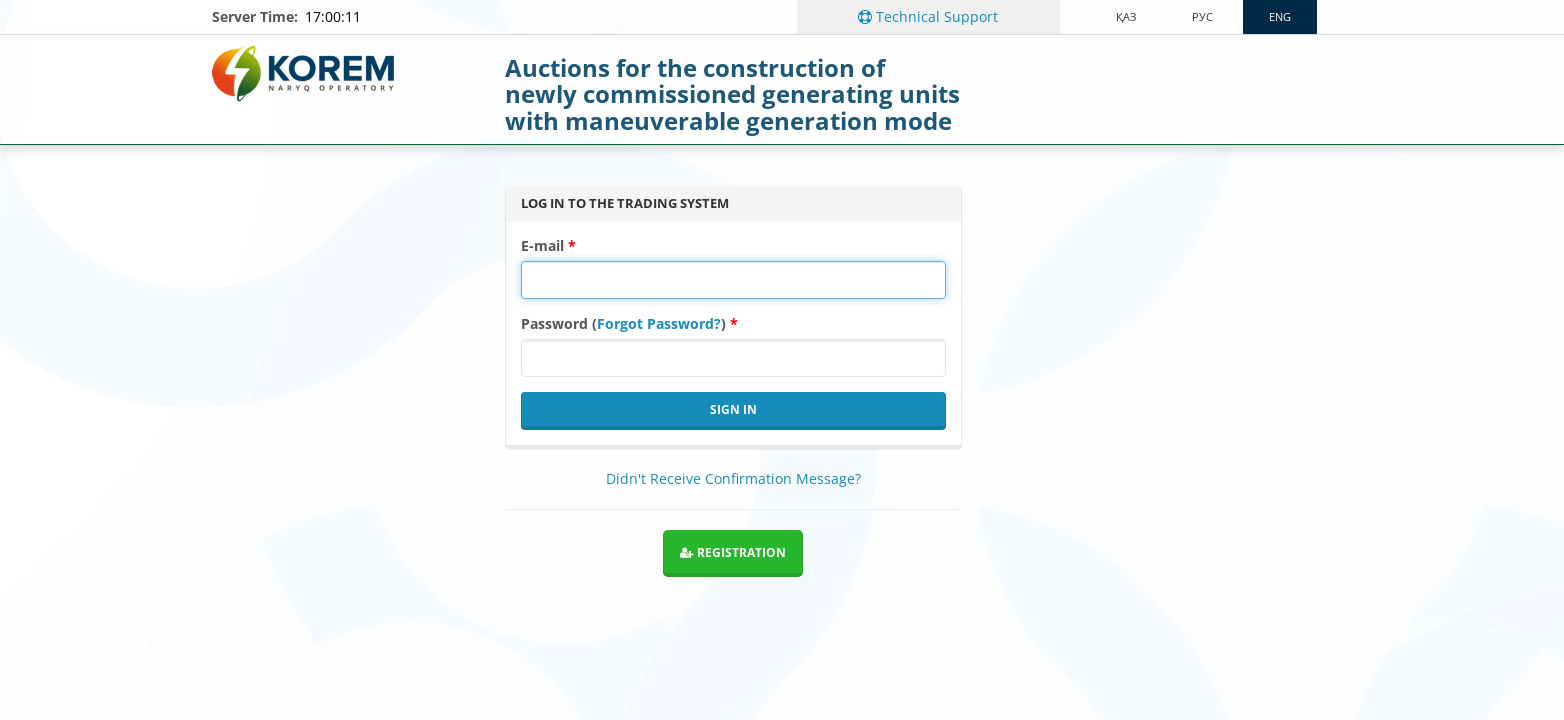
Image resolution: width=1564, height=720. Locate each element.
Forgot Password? (659, 323)
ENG (1280, 16)
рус (1202, 16)
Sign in (733, 409)
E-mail (542, 245)
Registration (733, 552)
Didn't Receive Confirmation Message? (733, 478)
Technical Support (928, 16)
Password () (623, 323)
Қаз (1126, 16)
